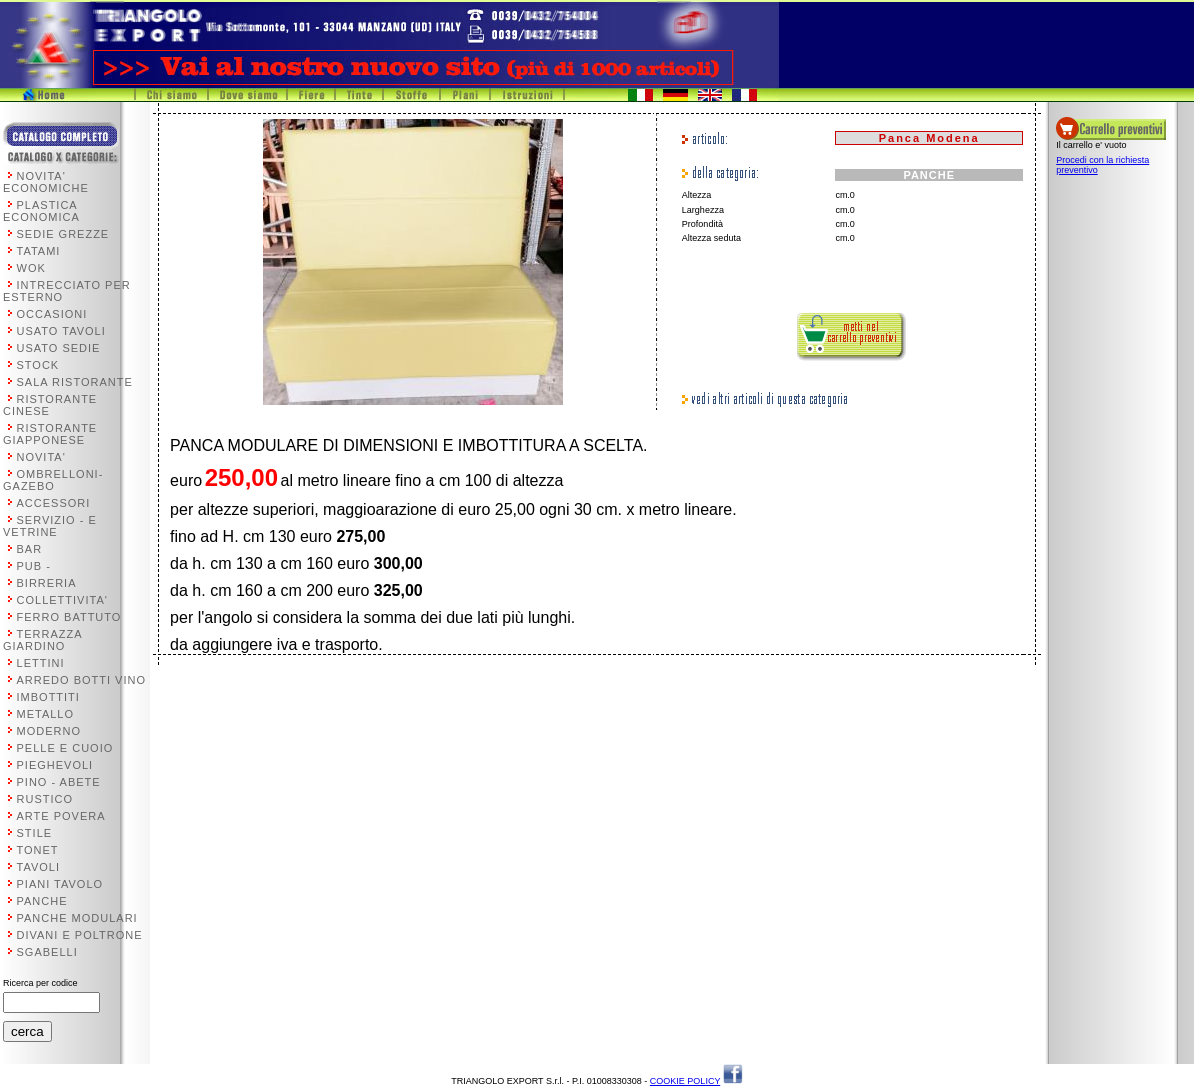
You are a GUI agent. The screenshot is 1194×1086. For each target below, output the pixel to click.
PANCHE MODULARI (77, 918)
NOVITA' (41, 457)
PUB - (34, 566)
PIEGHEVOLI (55, 765)
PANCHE (42, 901)
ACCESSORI (54, 503)
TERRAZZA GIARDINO (42, 640)
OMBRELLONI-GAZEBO (53, 480)
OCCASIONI (52, 314)
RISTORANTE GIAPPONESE (50, 434)
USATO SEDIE (59, 348)
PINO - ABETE (59, 782)
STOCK (38, 365)
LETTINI (41, 663)
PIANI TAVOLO (60, 884)
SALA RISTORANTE (75, 382)
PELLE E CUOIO (65, 748)
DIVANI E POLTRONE (80, 935)
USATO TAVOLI (61, 331)
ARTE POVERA (61, 816)
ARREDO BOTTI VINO (81, 680)
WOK (31, 268)
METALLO (46, 714)
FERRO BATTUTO (69, 617)
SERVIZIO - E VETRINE (50, 526)
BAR (30, 549)
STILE (35, 833)
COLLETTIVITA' (62, 600)
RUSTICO (45, 799)
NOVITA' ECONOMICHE (46, 182)
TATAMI (39, 251)
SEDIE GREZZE (63, 234)
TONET (38, 850)
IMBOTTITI (48, 697)
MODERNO (49, 731)
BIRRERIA (47, 583)
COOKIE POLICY (685, 1081)
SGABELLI (47, 952)
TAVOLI (39, 867)
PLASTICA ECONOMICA (41, 211)
